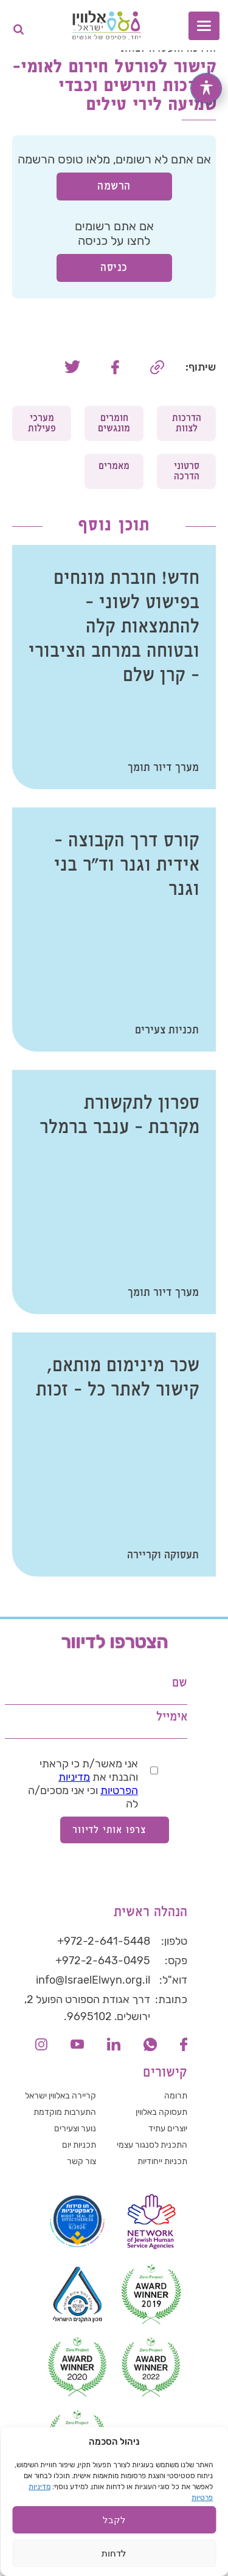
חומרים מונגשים (114, 423)
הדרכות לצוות (186, 423)
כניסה (114, 267)
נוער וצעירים (75, 2128)
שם (179, 1683)
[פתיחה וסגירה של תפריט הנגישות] (206, 88)
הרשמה (114, 186)
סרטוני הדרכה (186, 471)
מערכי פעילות (42, 423)
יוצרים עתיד (167, 2128)
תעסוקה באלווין (161, 2112)
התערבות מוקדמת (64, 2112)
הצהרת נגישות (106, 2508)
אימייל (171, 1717)
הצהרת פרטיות (176, 2508)
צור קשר (81, 2161)
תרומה (175, 2096)
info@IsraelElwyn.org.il (93, 1980)
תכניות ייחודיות (162, 2161)
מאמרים (114, 466)
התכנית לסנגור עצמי (152, 2145)
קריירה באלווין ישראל (60, 2096)
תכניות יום (79, 2145)
